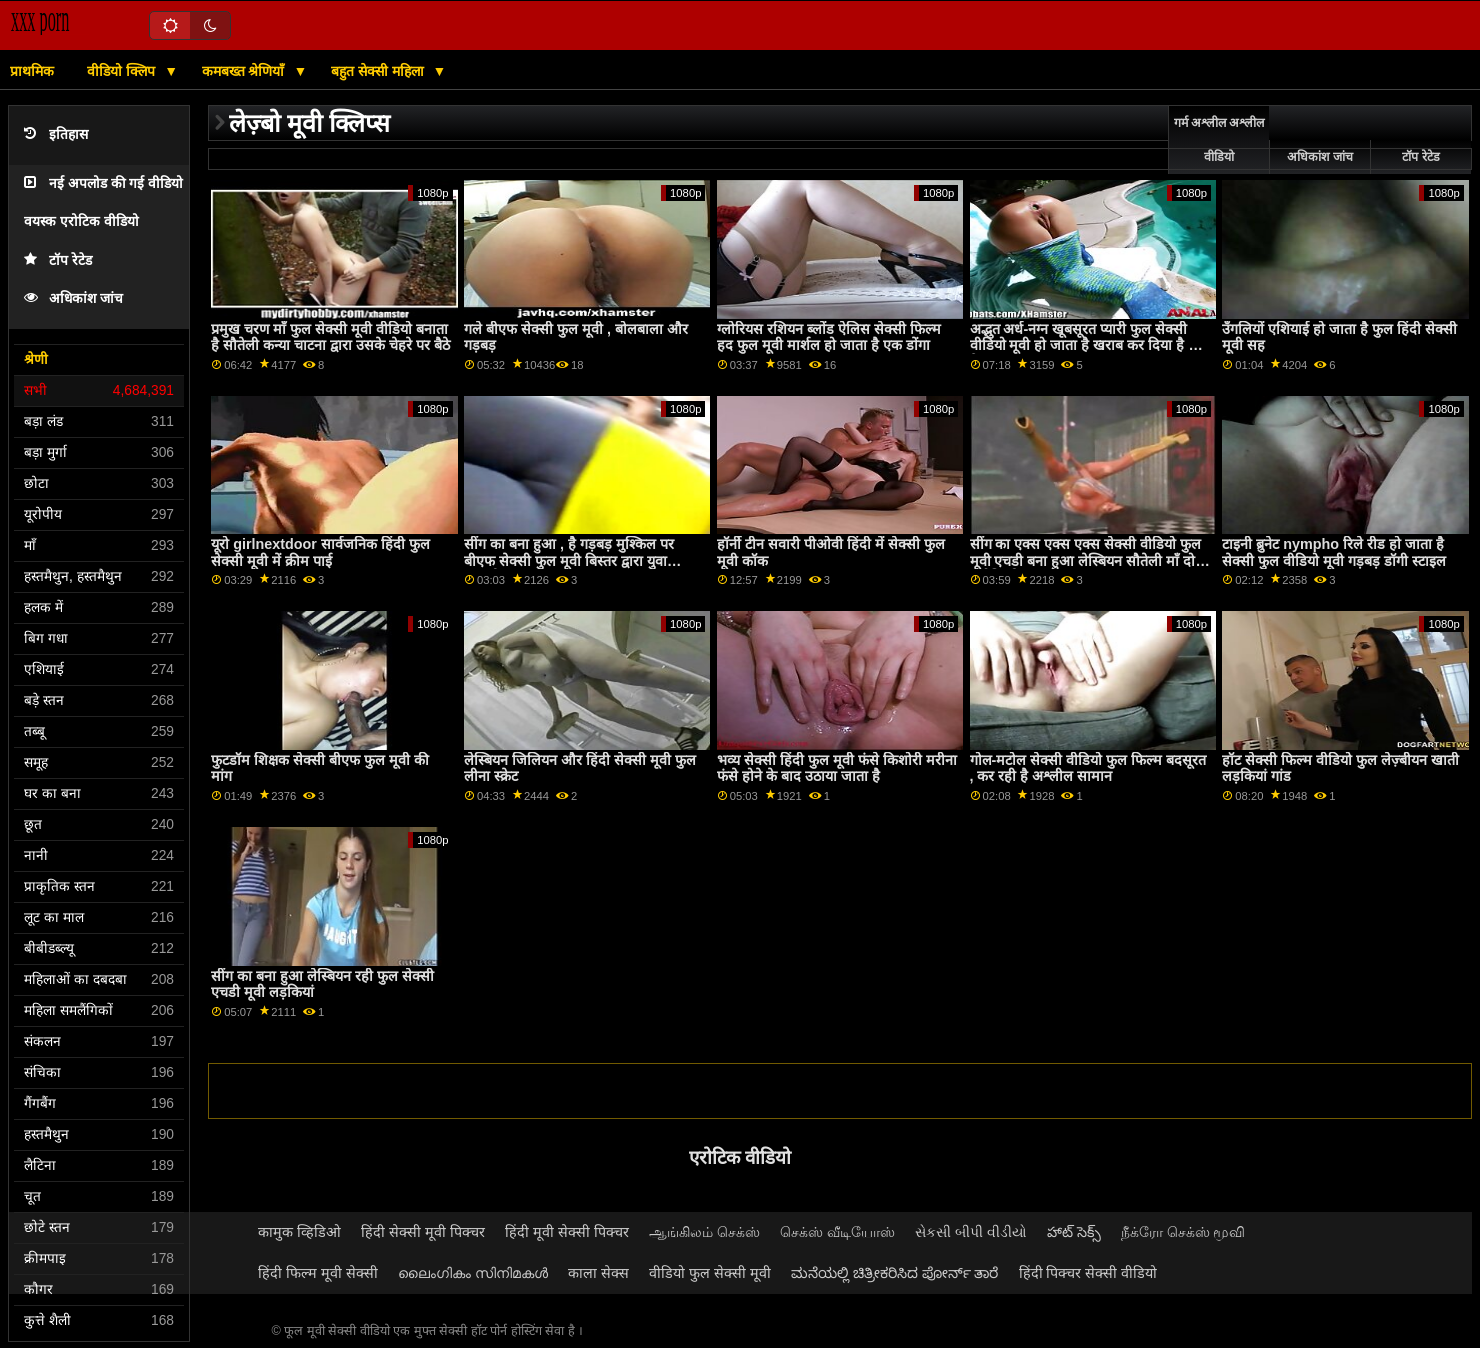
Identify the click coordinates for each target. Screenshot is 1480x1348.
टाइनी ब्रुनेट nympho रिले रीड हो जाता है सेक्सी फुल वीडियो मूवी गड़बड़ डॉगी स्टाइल (1334, 552)
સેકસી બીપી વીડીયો (971, 1232)
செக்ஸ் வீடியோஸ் (837, 1232)
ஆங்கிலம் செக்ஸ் (704, 1232)
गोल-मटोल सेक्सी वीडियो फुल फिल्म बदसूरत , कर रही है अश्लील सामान (1088, 768)
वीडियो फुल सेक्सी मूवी (710, 1273)
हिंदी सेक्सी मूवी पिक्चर (423, 1232)
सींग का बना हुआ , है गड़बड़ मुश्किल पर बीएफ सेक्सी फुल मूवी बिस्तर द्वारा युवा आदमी (569, 560)
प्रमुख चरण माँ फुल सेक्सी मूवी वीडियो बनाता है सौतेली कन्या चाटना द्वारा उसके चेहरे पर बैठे (330, 337)
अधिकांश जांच (73, 298)
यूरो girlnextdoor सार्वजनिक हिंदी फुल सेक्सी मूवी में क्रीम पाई (320, 552)
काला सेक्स (598, 1273)
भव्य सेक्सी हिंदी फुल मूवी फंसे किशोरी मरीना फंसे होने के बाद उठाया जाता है (837, 768)
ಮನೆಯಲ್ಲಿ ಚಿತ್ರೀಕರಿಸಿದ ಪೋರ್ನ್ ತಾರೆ (895, 1273)
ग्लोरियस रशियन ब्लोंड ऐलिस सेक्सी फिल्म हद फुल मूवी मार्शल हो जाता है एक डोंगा (829, 337)
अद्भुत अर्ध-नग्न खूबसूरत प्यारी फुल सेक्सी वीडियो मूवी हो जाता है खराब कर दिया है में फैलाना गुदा (1084, 345)
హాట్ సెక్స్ (1074, 1232)
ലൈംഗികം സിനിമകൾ (473, 1273)
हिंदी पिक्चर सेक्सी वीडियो (1088, 1273)
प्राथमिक (32, 71)
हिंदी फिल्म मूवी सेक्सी (318, 1273)
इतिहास (56, 134)
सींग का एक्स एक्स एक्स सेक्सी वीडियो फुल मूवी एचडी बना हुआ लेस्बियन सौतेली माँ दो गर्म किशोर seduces (1086, 560)
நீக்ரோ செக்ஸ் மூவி (1183, 1232)
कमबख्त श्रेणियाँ (245, 71)
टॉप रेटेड (58, 260)
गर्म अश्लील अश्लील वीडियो (1219, 140)
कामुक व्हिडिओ (299, 1232)
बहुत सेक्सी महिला (379, 71)
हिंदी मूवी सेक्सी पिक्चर (567, 1232)
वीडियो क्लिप (123, 71)
